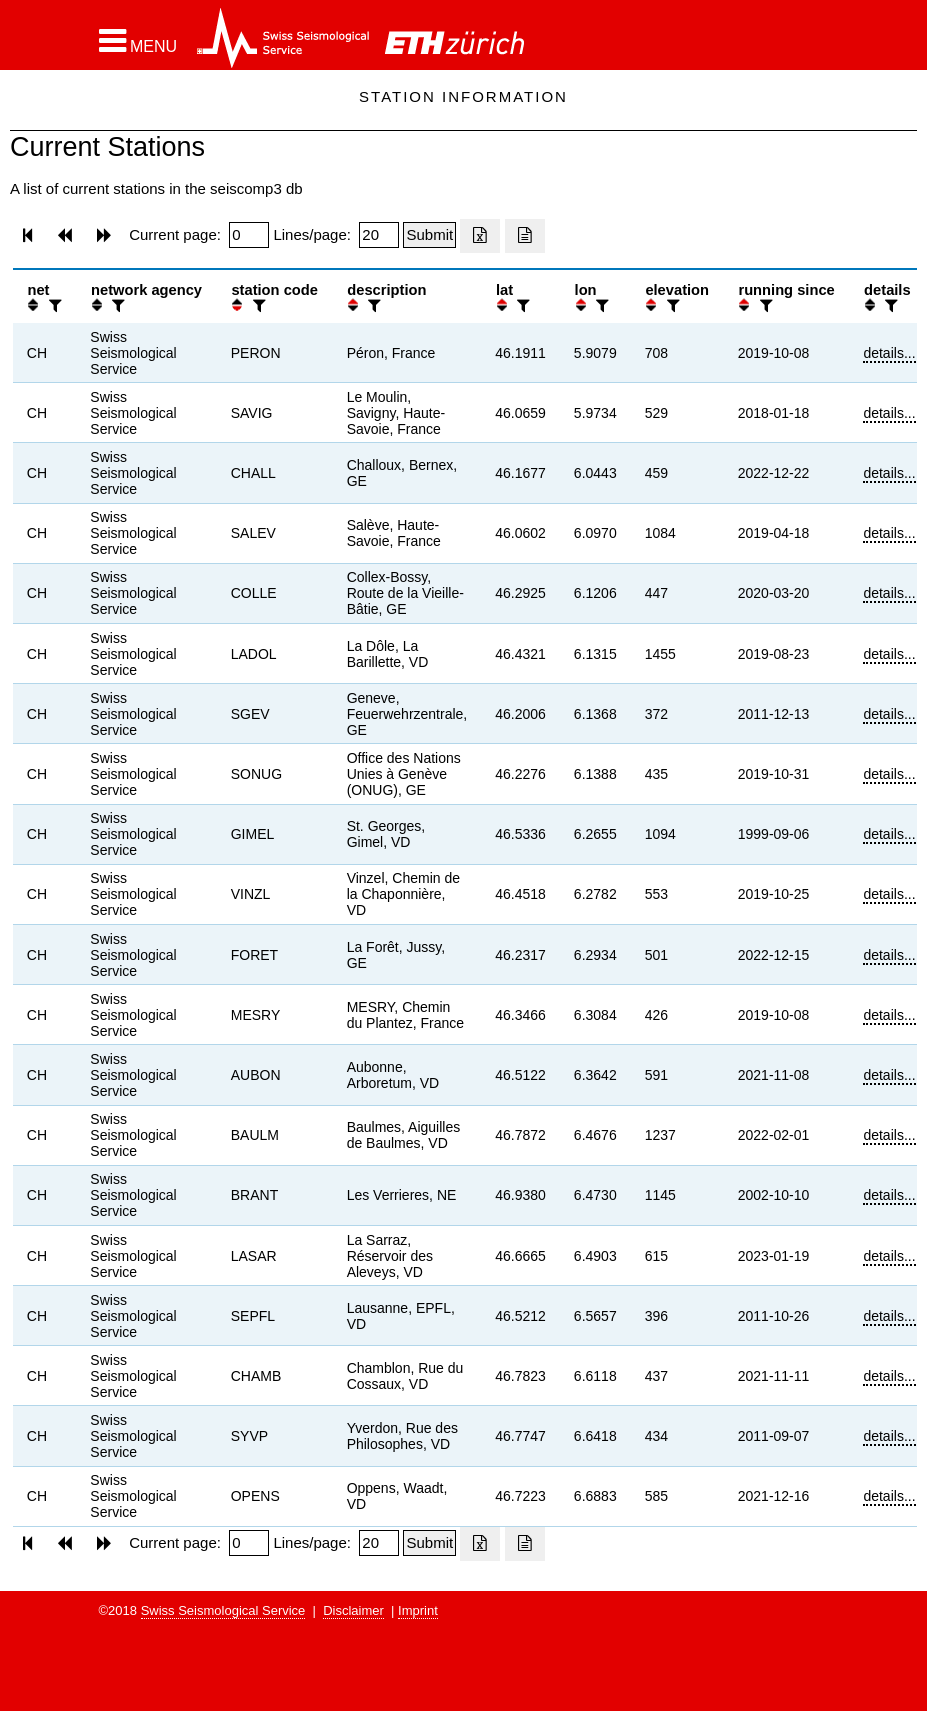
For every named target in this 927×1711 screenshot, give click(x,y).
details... (889, 353)
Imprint (418, 1610)
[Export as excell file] (480, 236)
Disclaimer (353, 1610)
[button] (138, 41)
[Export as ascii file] (525, 236)
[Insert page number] (249, 235)
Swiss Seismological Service (223, 1610)
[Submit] (429, 235)
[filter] (53, 305)
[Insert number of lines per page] (379, 235)
